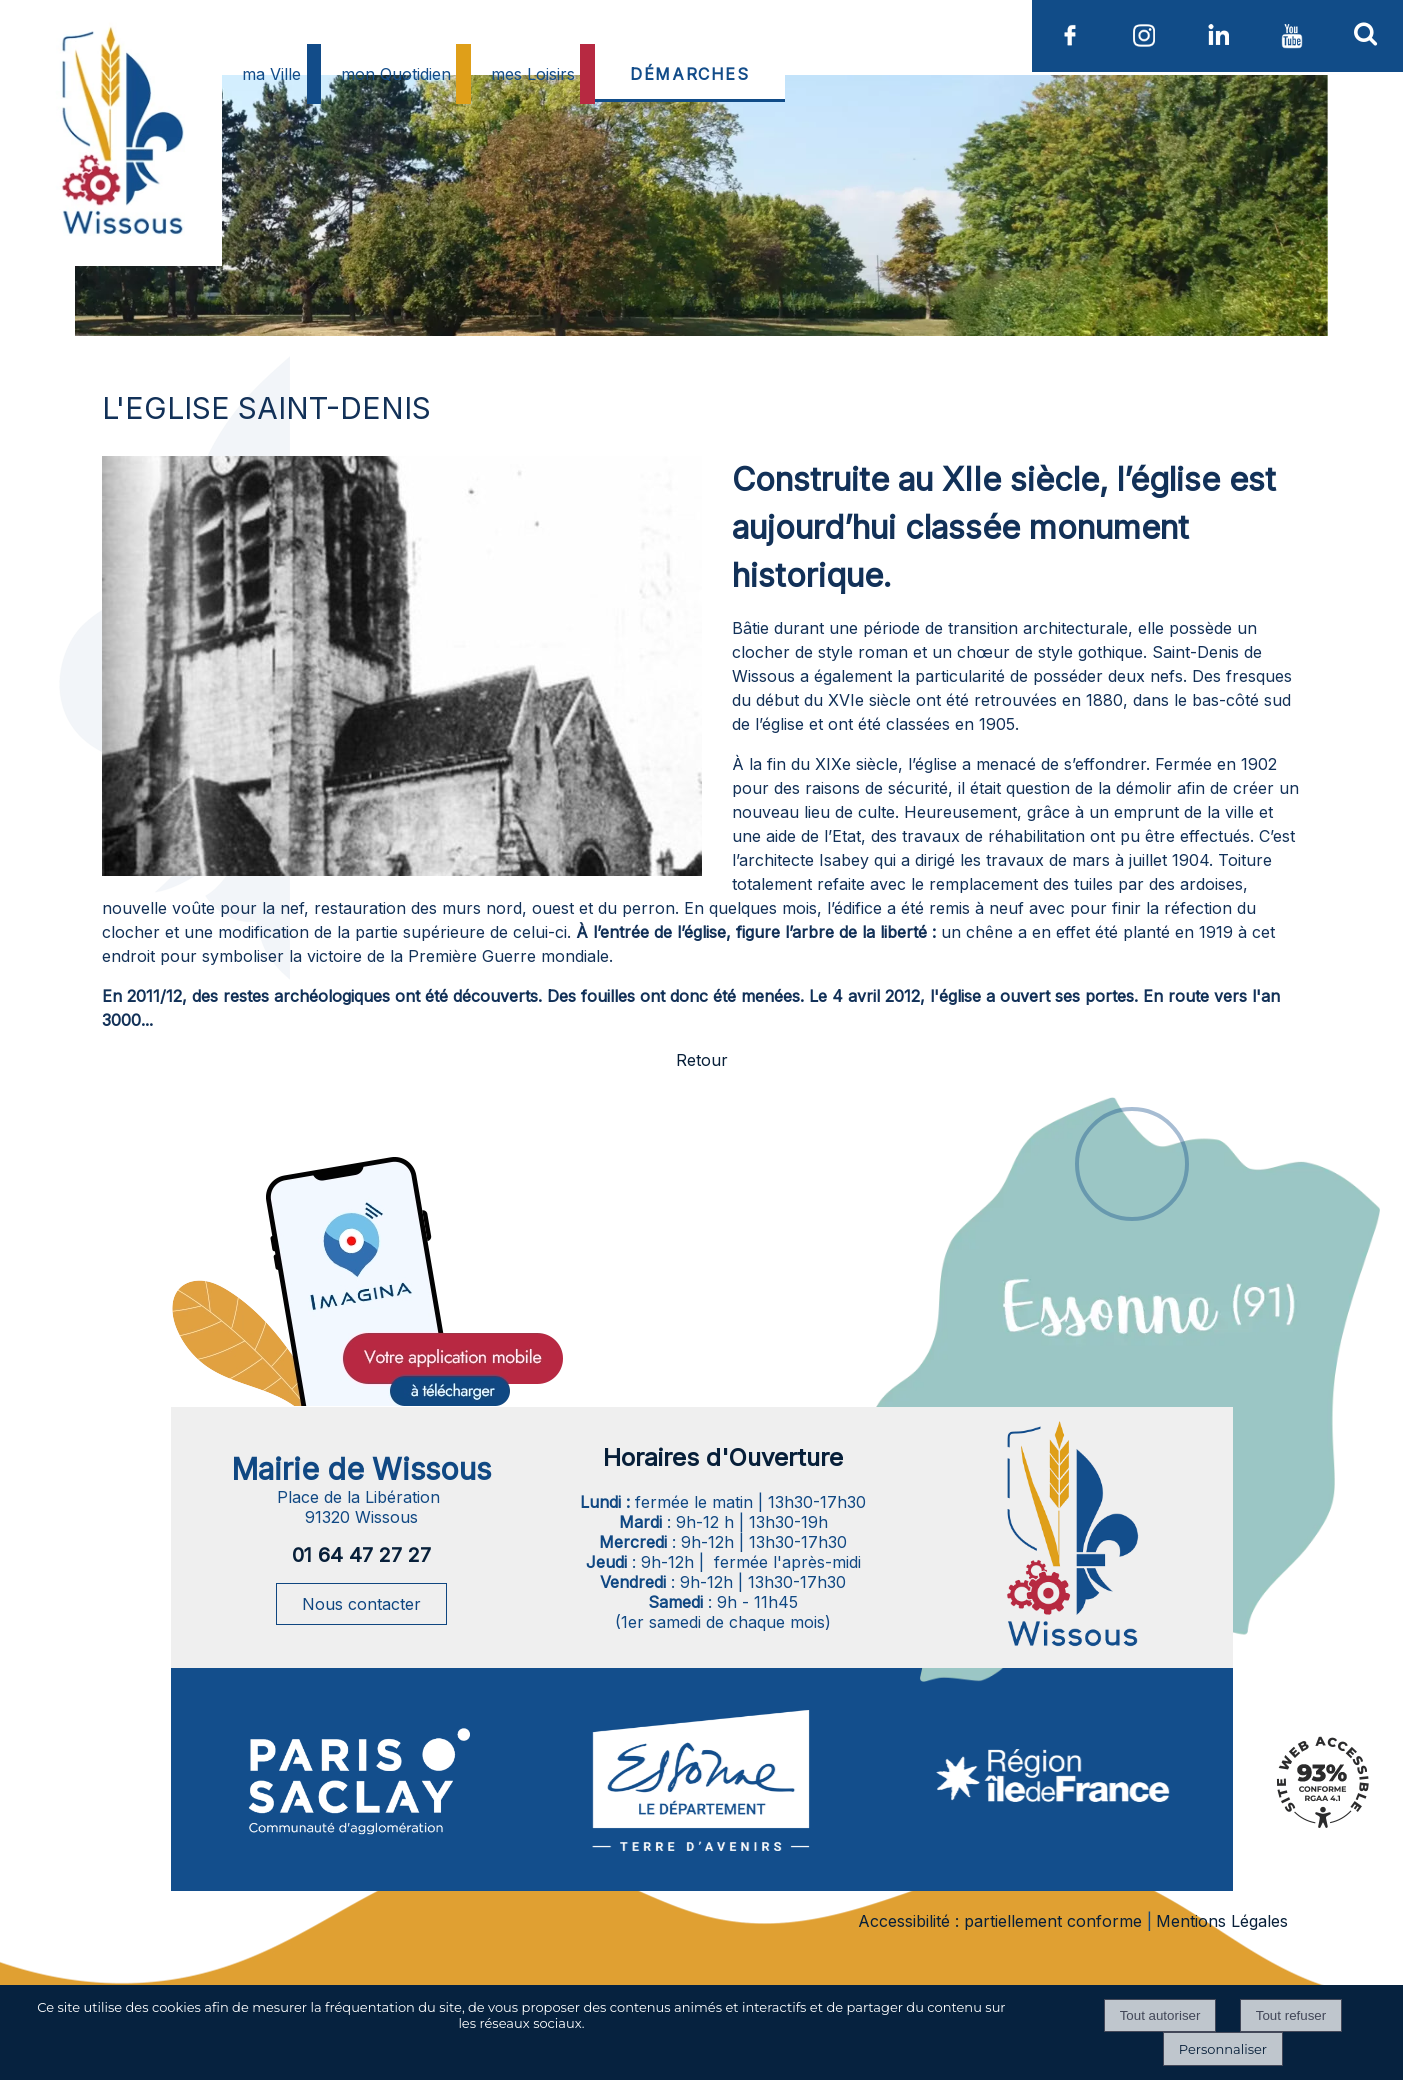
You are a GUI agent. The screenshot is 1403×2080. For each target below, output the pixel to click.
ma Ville (271, 74)
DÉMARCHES (689, 74)
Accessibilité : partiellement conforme (1000, 1921)
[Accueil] (120, 180)
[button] (1366, 33)
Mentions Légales (1222, 1921)
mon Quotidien (396, 74)
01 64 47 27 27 (361, 1555)
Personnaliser (1223, 2049)
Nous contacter (361, 1604)
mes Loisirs (533, 74)
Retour (702, 1060)
